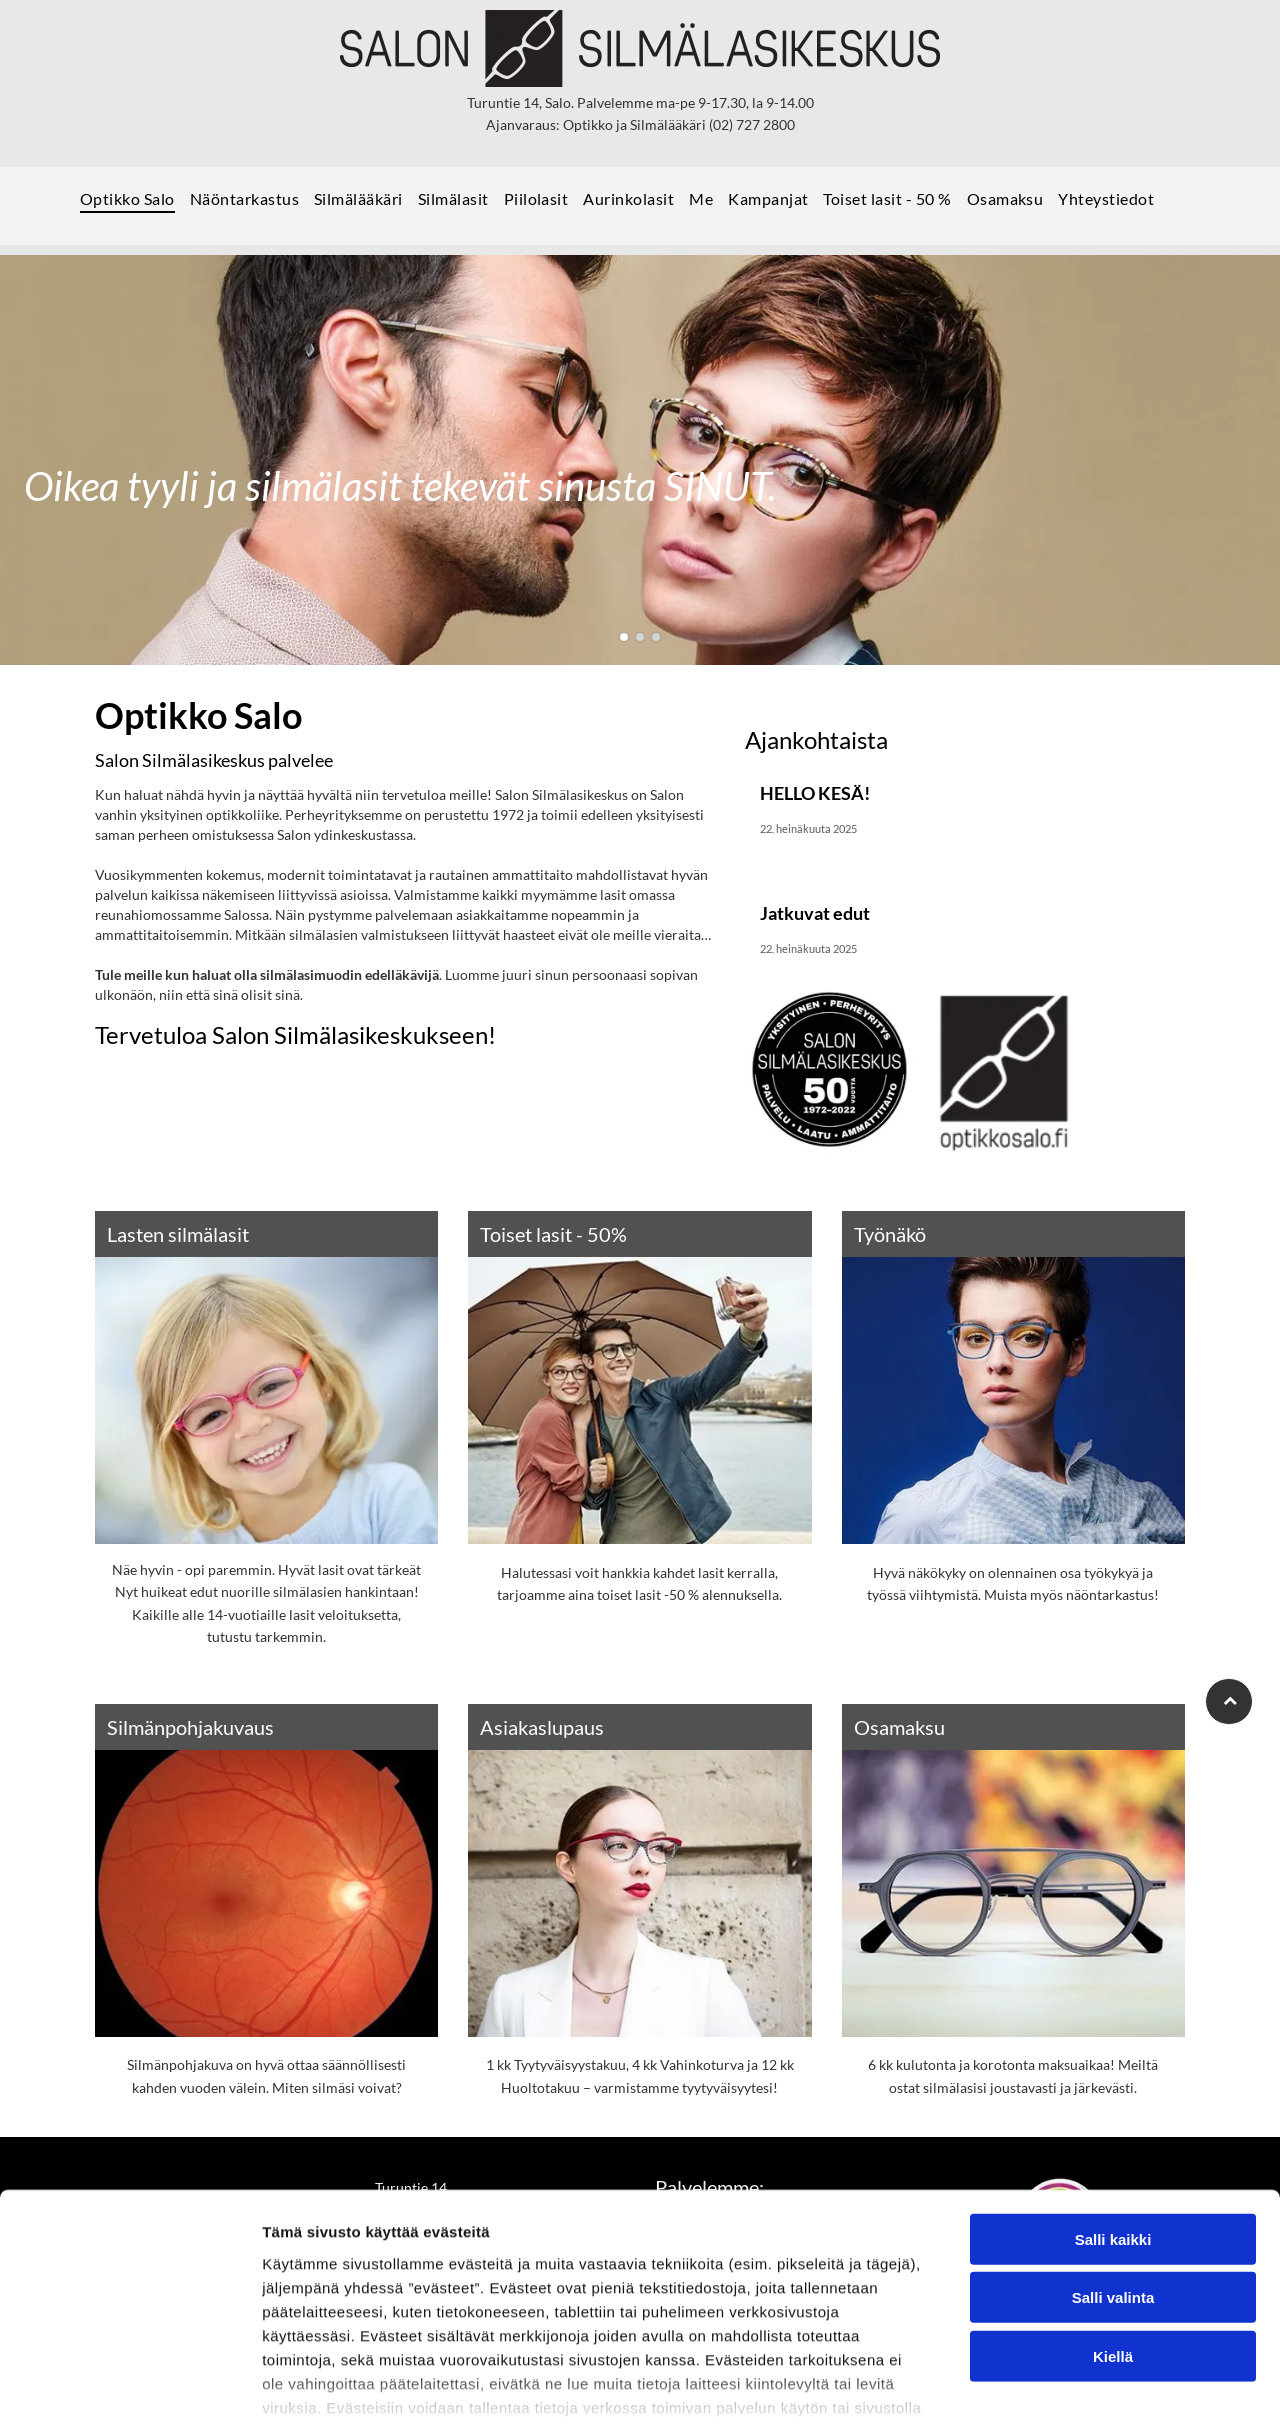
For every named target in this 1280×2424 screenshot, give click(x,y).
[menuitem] (135, 206)
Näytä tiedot (1069, 2384)
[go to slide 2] (640, 637)
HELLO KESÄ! (815, 793)
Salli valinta (1113, 2173)
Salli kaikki (1113, 2114)
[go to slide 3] (656, 637)
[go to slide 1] (624, 637)
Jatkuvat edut (815, 913)
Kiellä (1113, 2231)
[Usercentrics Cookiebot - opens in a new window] (129, 2385)
